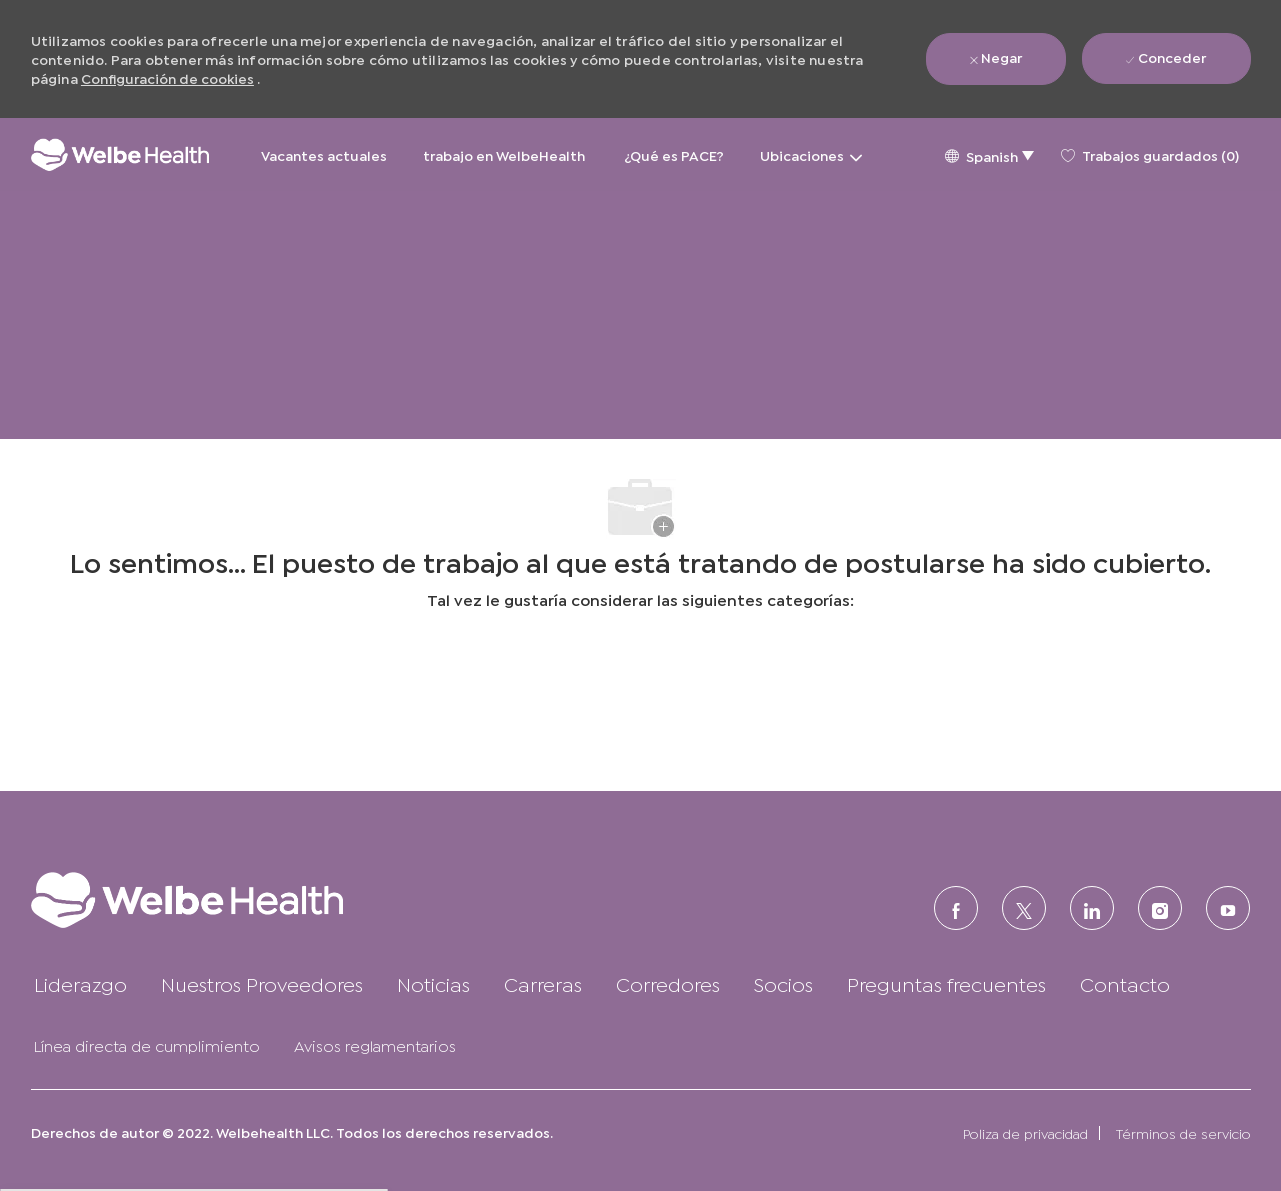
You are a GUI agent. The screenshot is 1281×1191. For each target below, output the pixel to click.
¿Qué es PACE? (674, 154)
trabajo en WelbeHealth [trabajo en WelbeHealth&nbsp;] (505, 154)
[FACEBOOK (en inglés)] (956, 908)
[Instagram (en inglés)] (1160, 908)
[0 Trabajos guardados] (1150, 155)
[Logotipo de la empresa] (120, 154)
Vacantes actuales (324, 154)
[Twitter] (1024, 908)
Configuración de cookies (167, 77)
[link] (226, 899)
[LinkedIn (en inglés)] (1092, 908)
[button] (989, 154)
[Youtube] (1228, 908)
